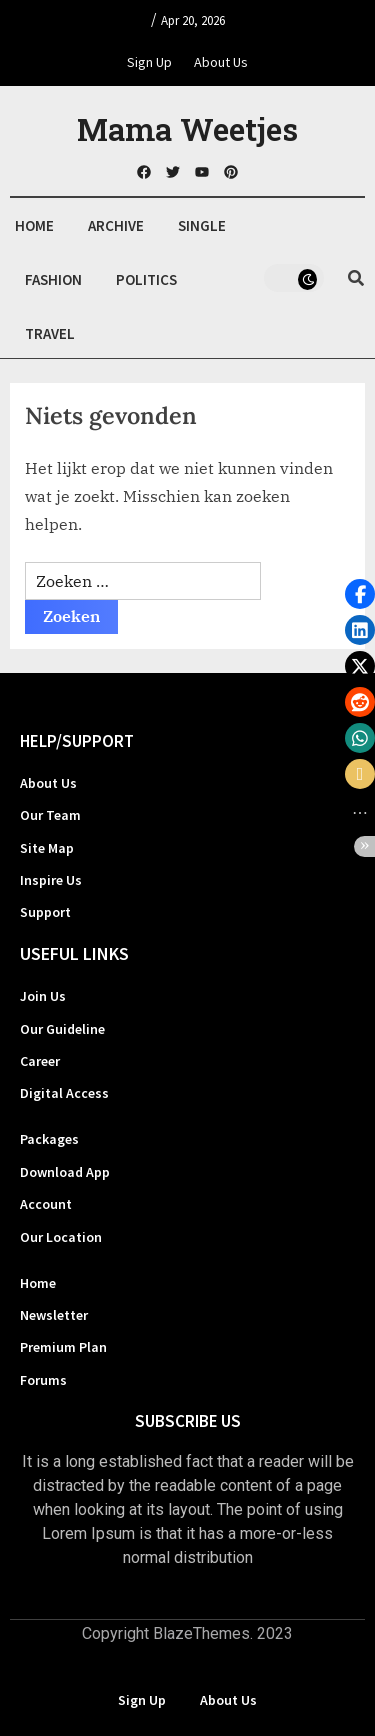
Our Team (50, 815)
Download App (65, 1172)
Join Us (43, 996)
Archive (116, 225)
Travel (50, 333)
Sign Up (149, 62)
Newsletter (54, 1315)
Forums (43, 1380)
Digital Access (64, 1093)
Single (202, 225)
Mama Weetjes (187, 129)
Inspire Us (51, 880)
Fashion (53, 279)
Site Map (47, 848)
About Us (221, 62)
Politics (146, 279)
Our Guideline (62, 1029)
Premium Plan (63, 1347)
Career (40, 1061)
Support (45, 912)
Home (34, 225)
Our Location (61, 1237)
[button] (360, 594)
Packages (49, 1139)
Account (46, 1204)
